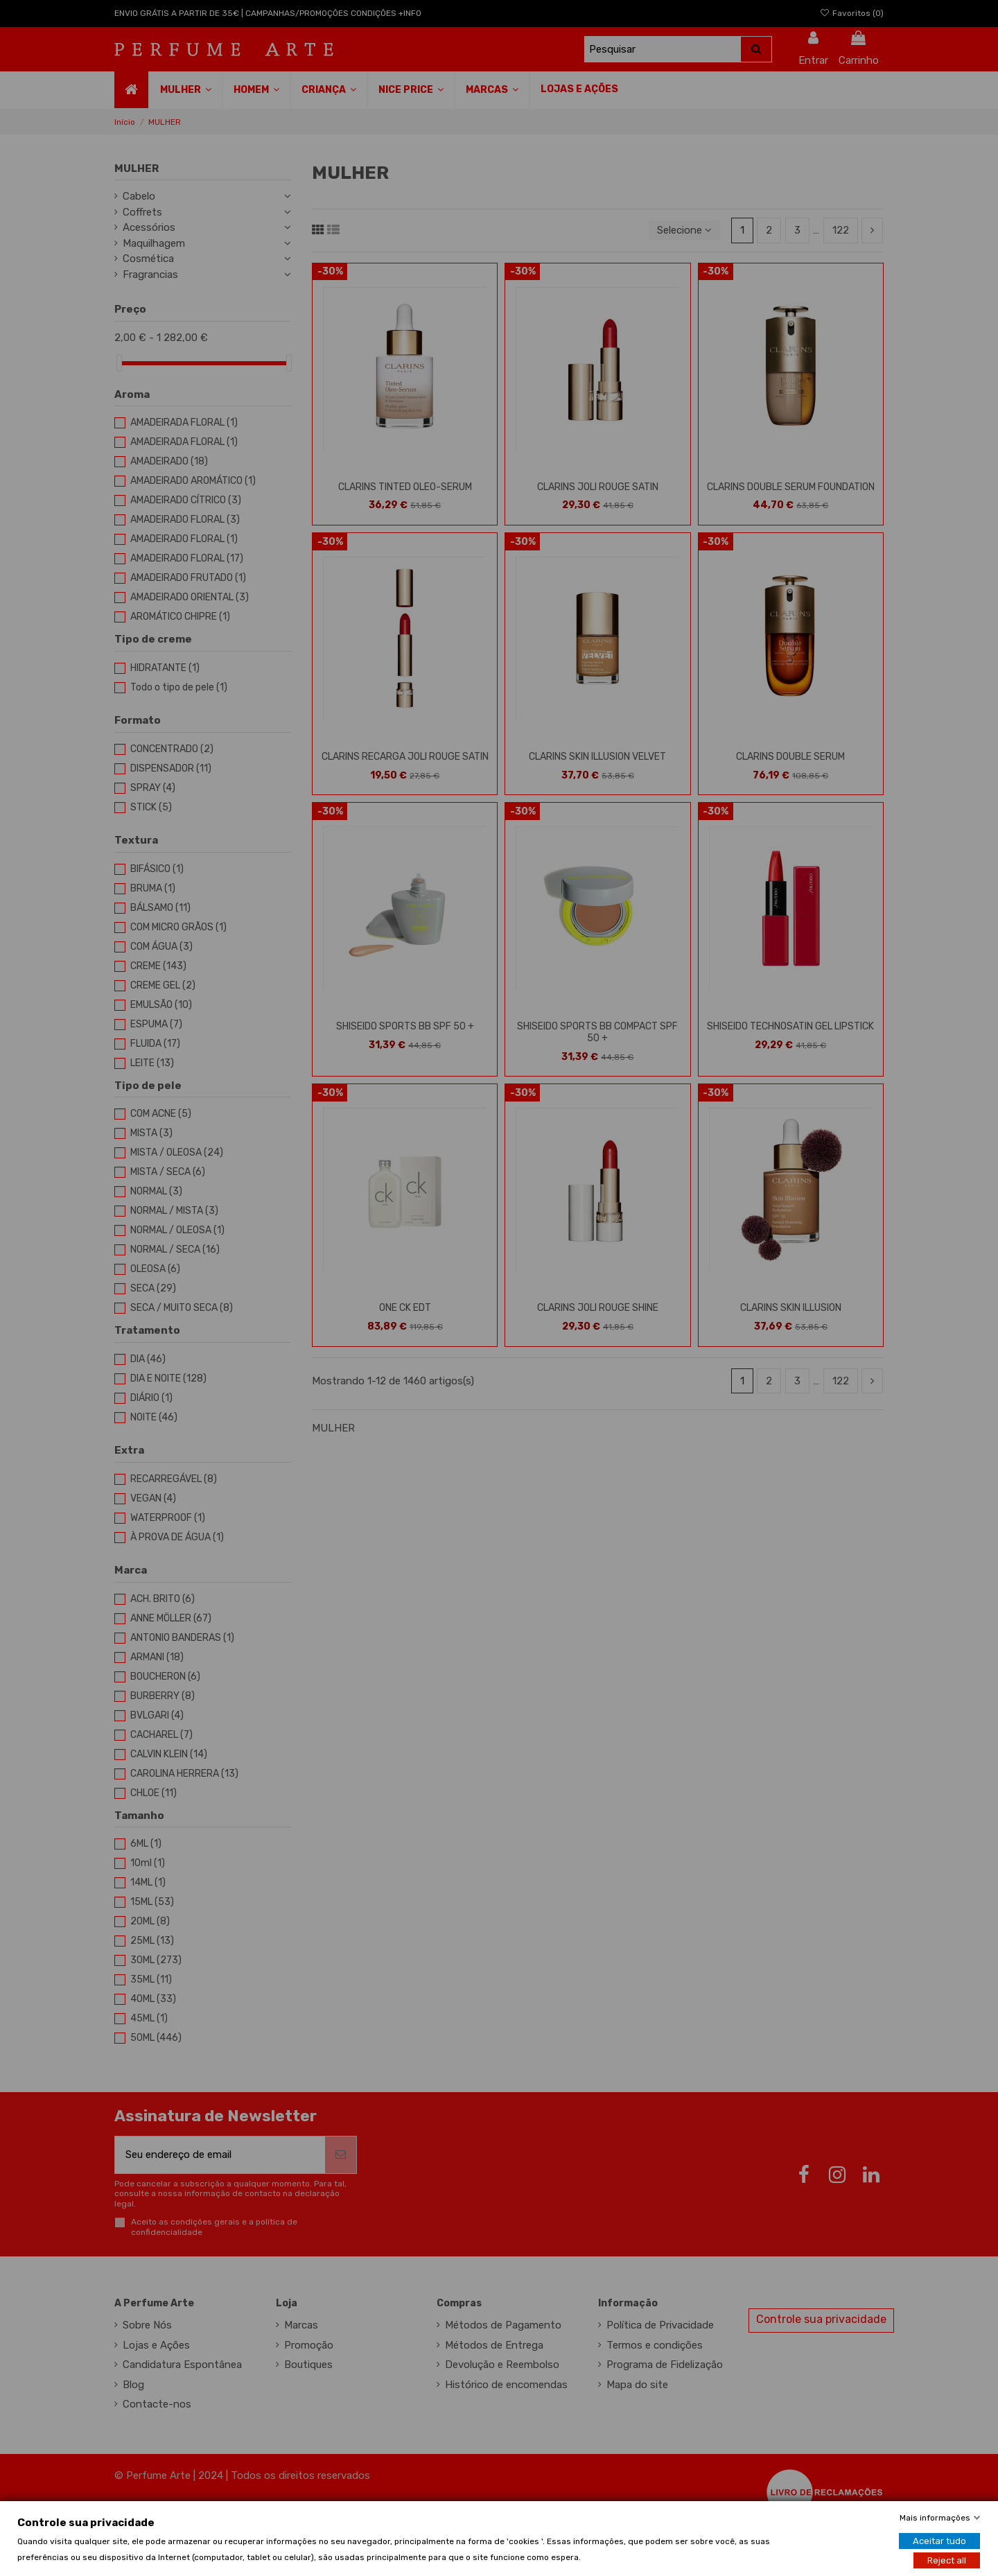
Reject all (946, 2560)
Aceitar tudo (939, 2540)
